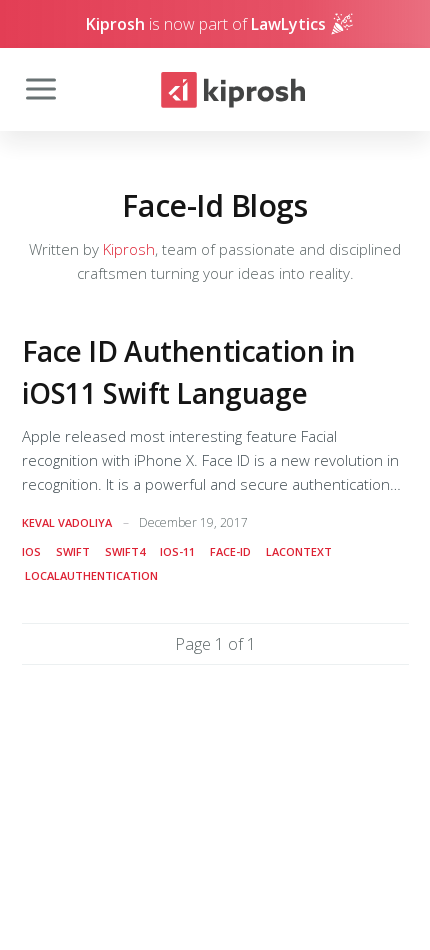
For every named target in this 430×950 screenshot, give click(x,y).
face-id (230, 551)
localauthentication (91, 575)
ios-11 (177, 551)
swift (73, 551)
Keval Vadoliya (67, 522)
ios (31, 551)
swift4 (125, 551)
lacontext (299, 551)
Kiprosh (129, 249)
